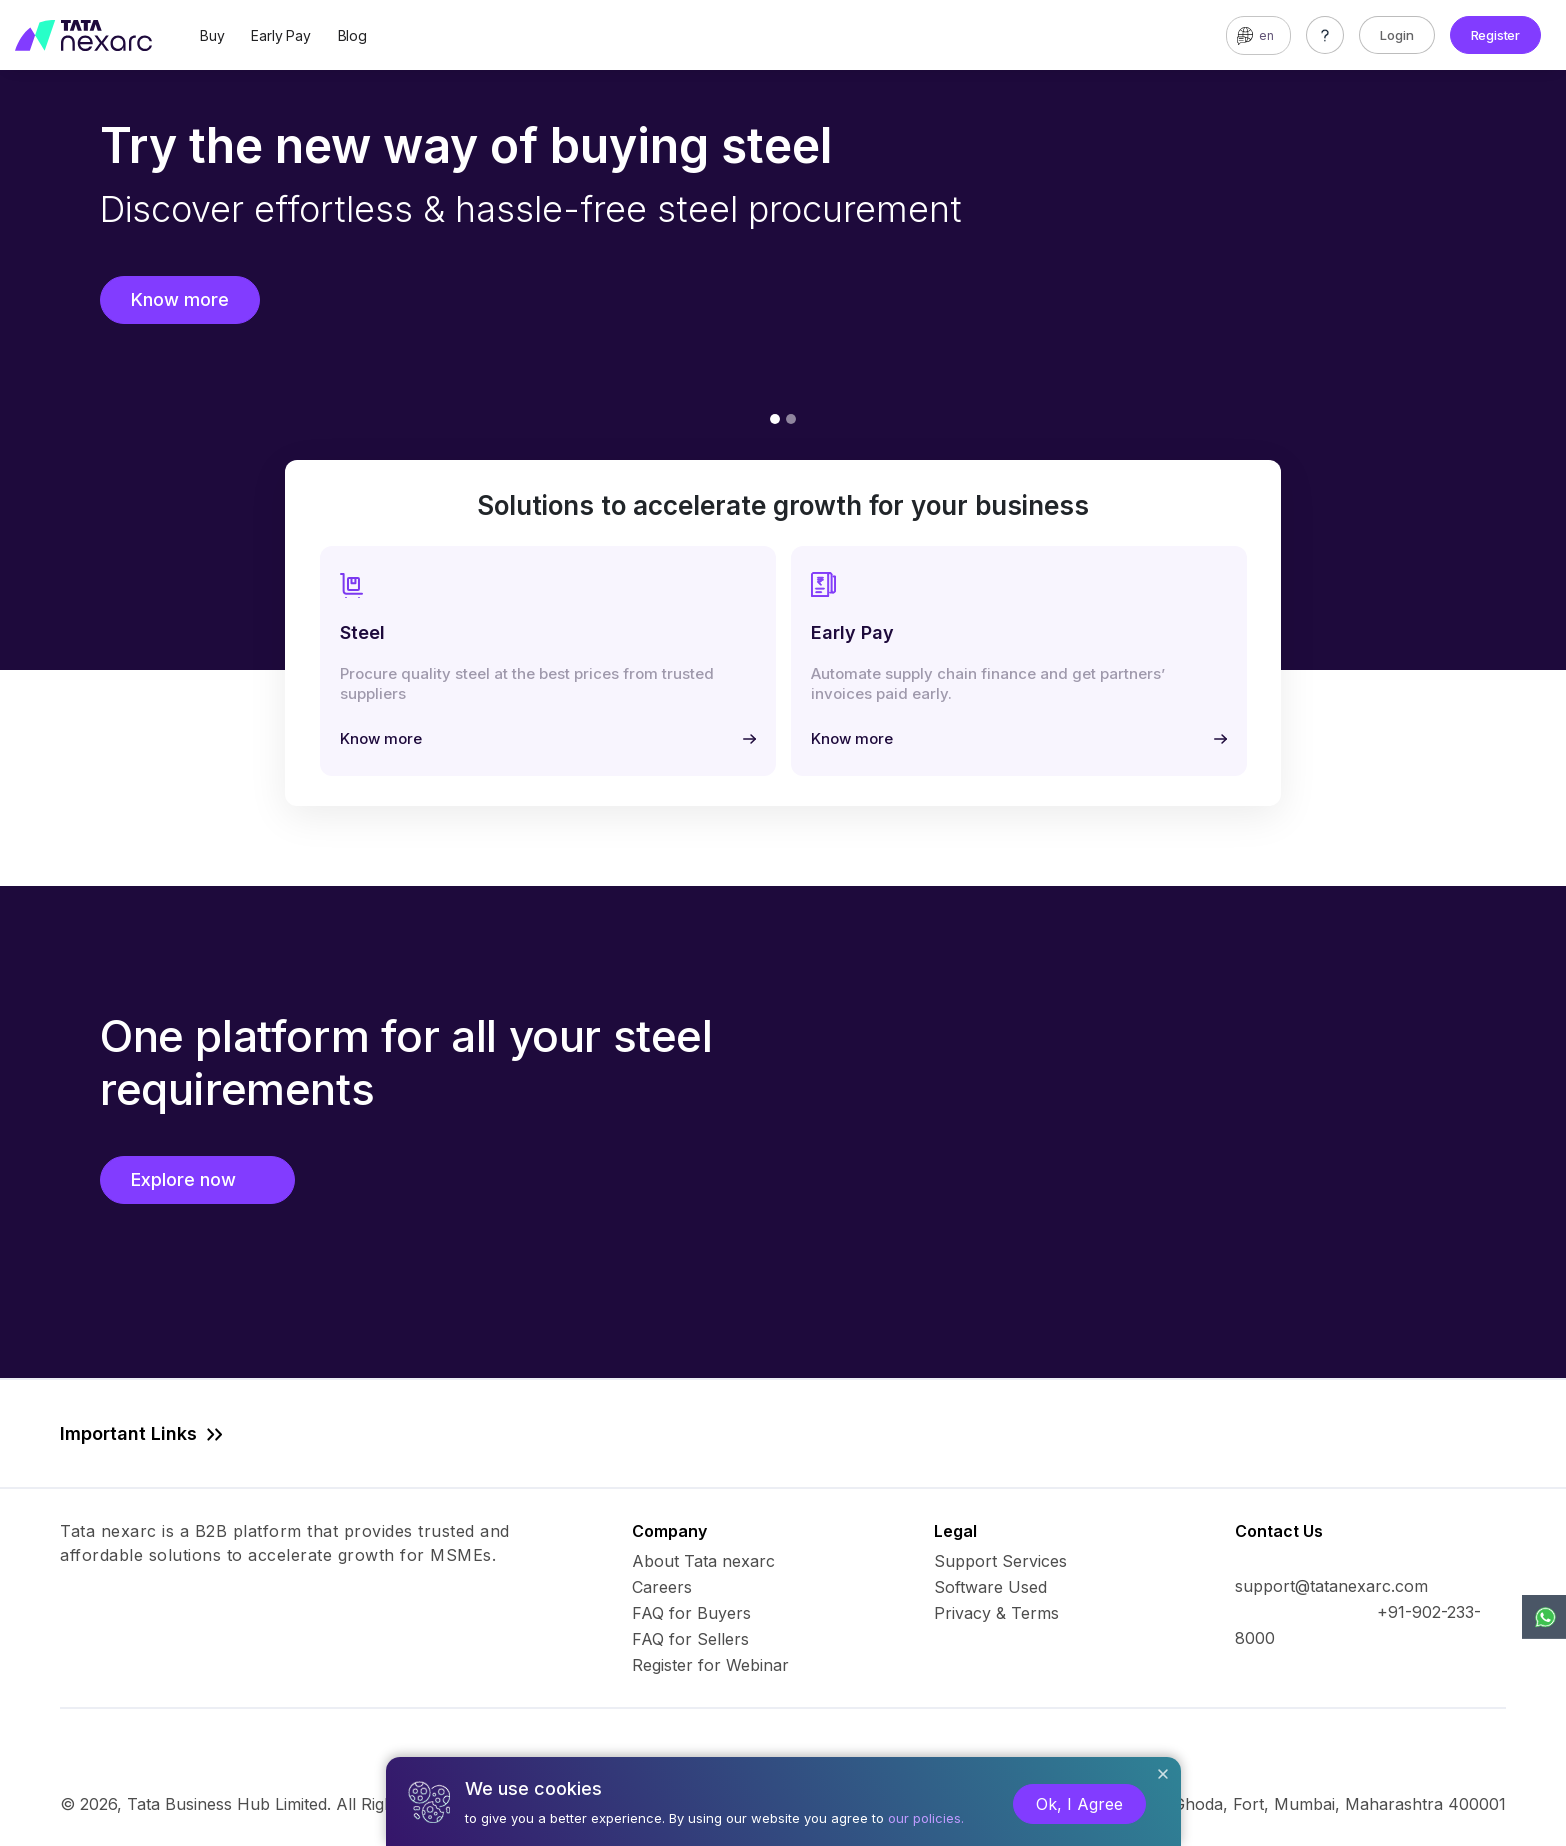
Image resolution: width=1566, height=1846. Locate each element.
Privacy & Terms (996, 1613)
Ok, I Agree (1079, 1804)
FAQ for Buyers (691, 1613)
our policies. (926, 1818)
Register (1495, 35)
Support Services (1000, 1561)
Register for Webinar (710, 1665)
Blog (352, 35)
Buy (212, 35)
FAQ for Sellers (690, 1639)
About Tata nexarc (703, 1561)
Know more (180, 299)
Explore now (197, 1179)
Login (1397, 35)
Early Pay (280, 35)
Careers (662, 1587)
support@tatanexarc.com (1331, 1586)
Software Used (990, 1587)
